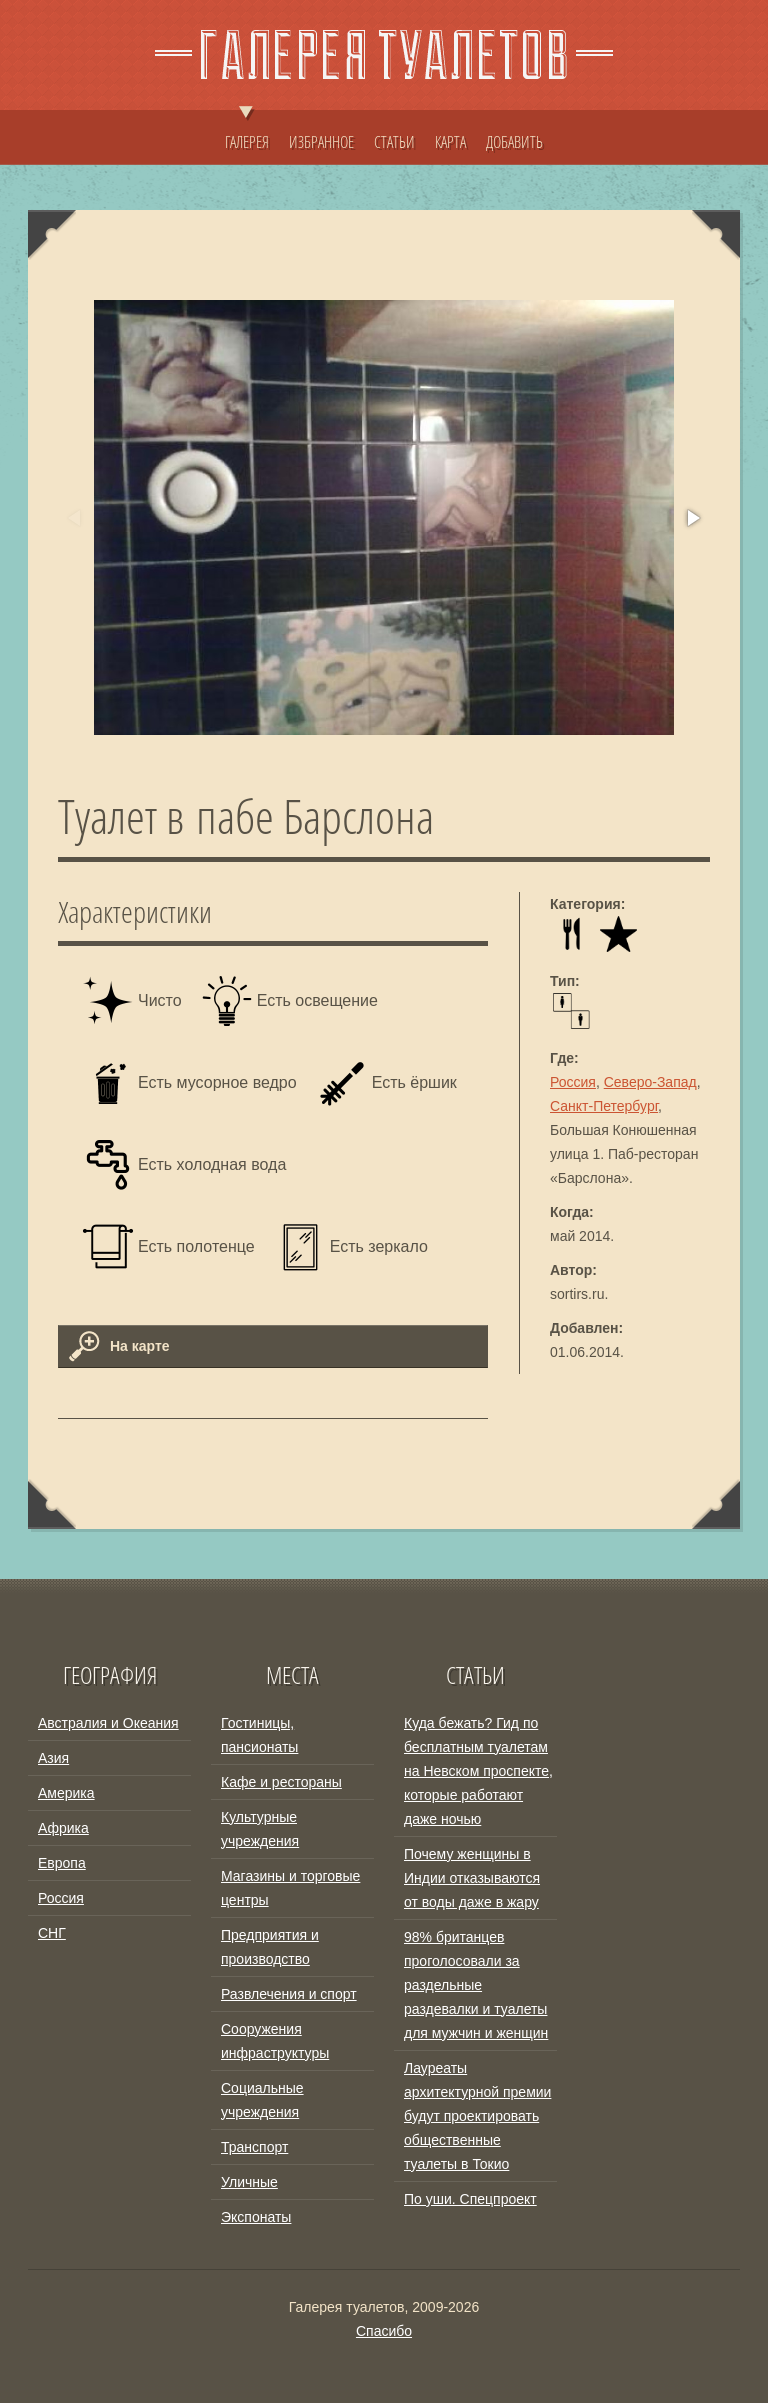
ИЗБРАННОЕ (321, 142)
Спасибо (384, 2331)
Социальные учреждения (262, 2100)
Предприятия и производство (270, 1947)
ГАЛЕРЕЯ (247, 131)
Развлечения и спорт (289, 1994)
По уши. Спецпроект (470, 2199)
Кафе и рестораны (281, 1782)
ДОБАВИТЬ (514, 142)
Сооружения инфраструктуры (275, 2041)
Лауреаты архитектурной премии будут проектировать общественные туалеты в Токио (477, 2116)
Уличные (249, 2182)
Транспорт (254, 2147)
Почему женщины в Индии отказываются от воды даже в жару (472, 1878)
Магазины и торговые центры (290, 1888)
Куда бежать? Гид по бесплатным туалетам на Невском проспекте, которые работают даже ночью (478, 1771)
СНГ (52, 1933)
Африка (63, 1828)
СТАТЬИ (394, 142)
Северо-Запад (650, 1082)
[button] (692, 518)
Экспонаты (256, 2217)
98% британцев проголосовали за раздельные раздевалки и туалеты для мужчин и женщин (476, 1985)
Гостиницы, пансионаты (259, 1735)
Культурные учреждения (260, 1829)
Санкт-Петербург (604, 1106)
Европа (62, 1863)
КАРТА (450, 142)
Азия (53, 1758)
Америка (66, 1793)
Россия (573, 1082)
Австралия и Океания (108, 1723)
